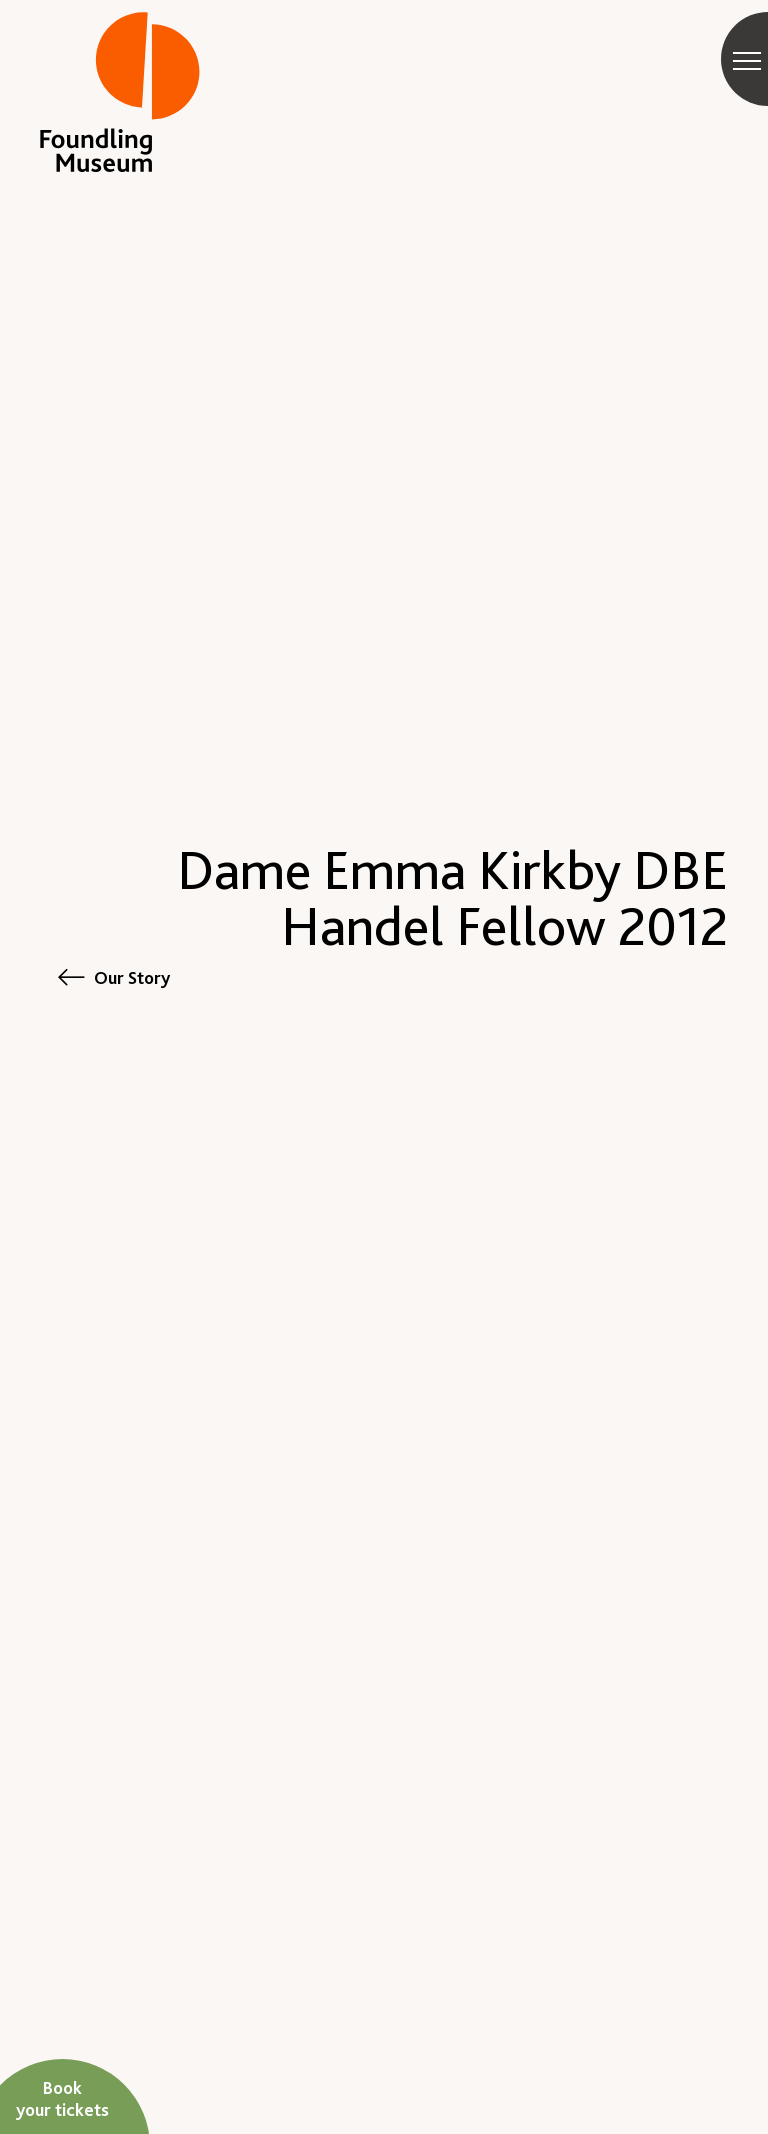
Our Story (132, 977)
